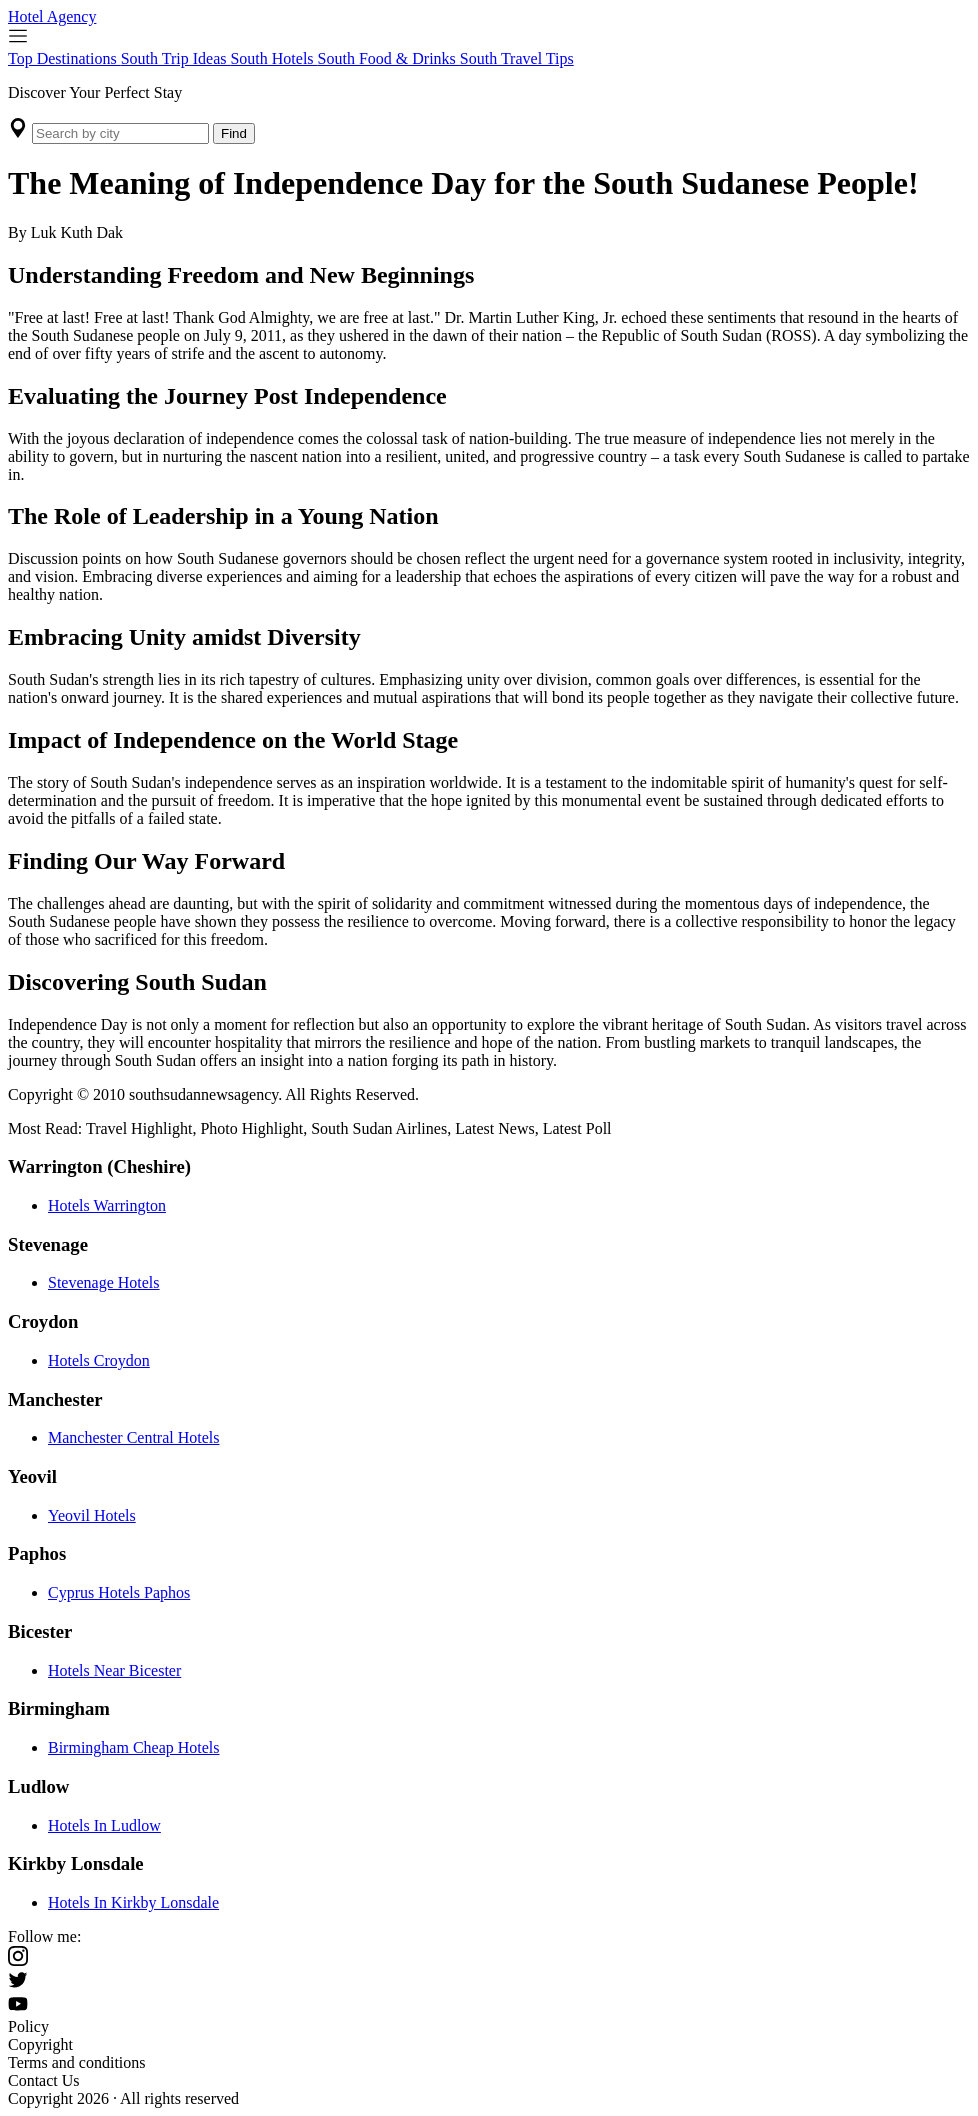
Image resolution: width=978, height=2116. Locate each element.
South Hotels (273, 58)
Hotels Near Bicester (114, 1670)
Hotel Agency (52, 16)
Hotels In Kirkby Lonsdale (133, 1902)
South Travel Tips (517, 58)
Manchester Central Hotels (134, 1437)
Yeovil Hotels (92, 1515)
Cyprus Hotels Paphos (119, 1592)
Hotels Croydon (99, 1360)
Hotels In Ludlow (104, 1825)
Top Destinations (64, 58)
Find (234, 133)
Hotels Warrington (107, 1205)
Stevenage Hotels (104, 1282)
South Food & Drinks (389, 58)
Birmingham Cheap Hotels (134, 1747)
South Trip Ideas (176, 58)
